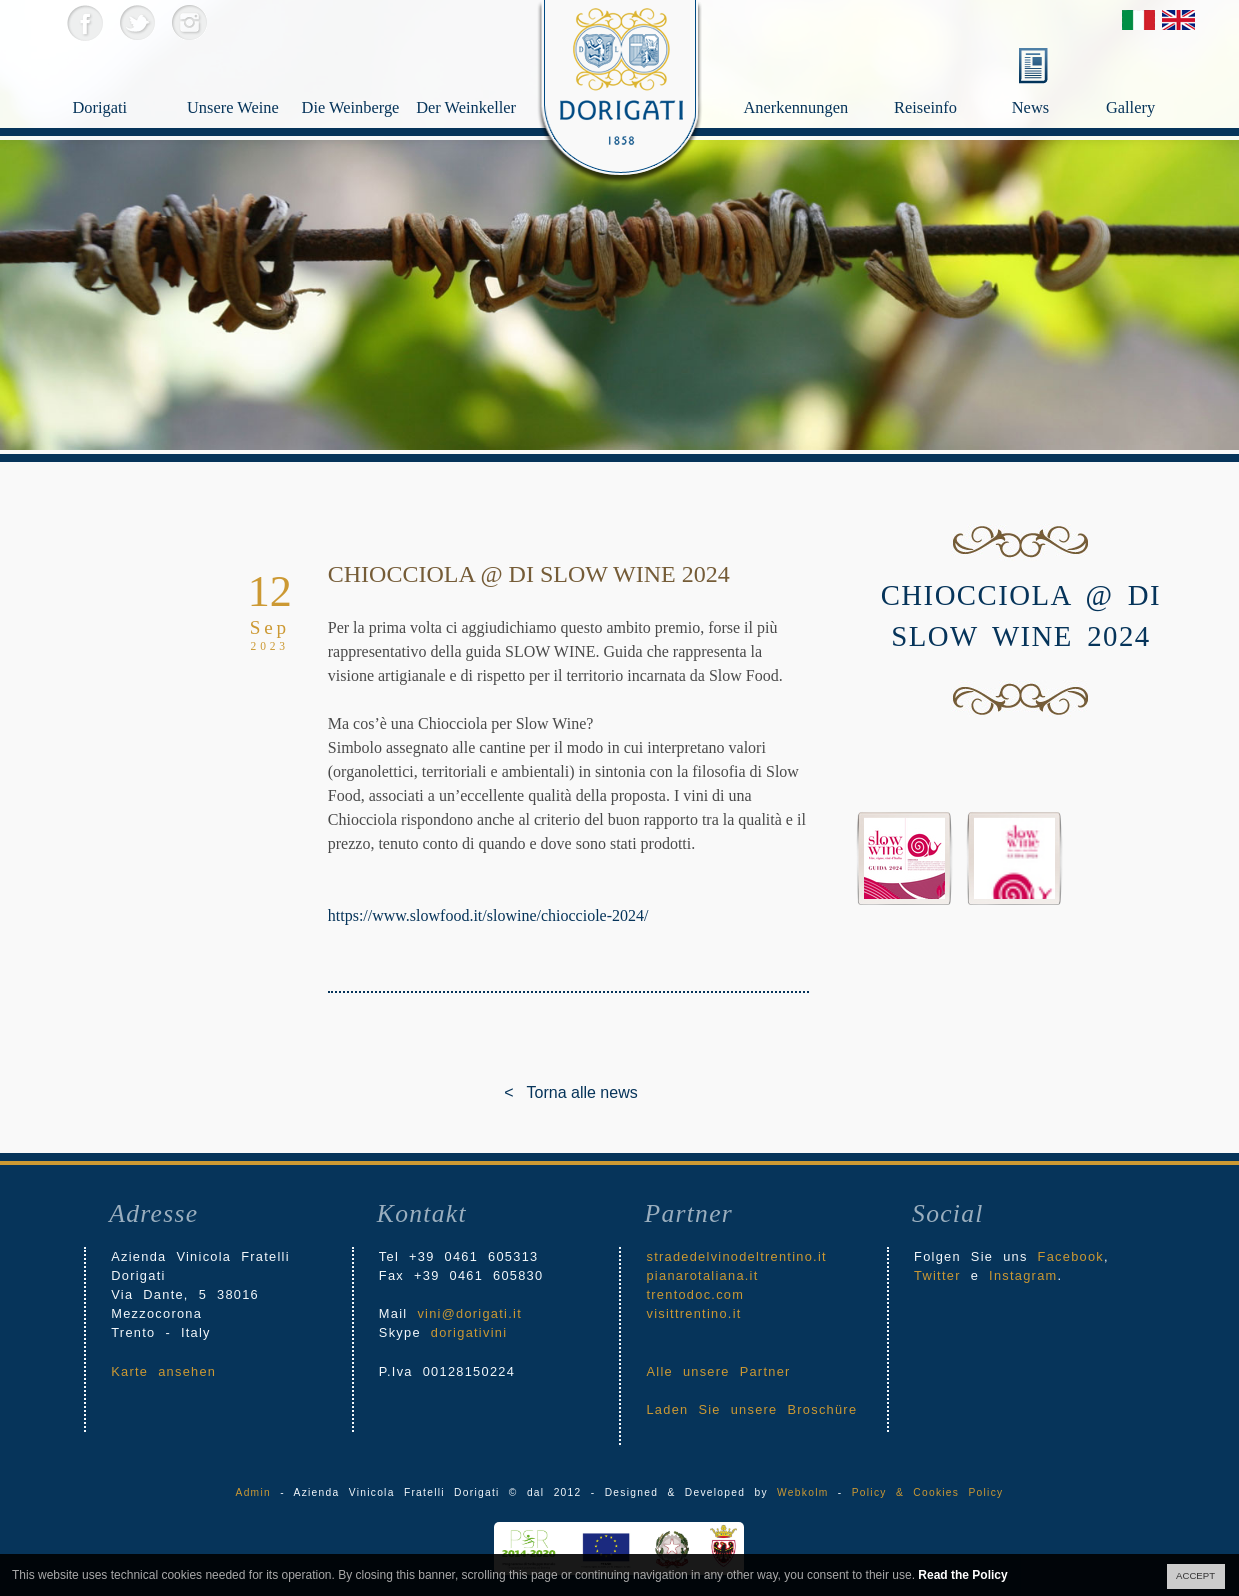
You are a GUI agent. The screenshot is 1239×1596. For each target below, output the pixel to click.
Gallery (1157, 76)
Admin (253, 1492)
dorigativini (469, 1332)
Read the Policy (962, 1575)
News (1030, 107)
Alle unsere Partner (718, 1371)
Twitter (136, 22)
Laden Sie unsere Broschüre (751, 1409)
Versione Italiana (1138, 20)
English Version (1178, 20)
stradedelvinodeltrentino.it (736, 1256)
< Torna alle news (519, 1092)
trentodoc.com (695, 1294)
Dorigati (115, 111)
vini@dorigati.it (469, 1313)
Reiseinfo (949, 76)
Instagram (188, 22)
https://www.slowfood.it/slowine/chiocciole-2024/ (488, 915)
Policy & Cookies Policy (928, 1492)
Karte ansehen (163, 1371)
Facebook (84, 22)
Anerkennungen (814, 76)
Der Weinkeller (462, 111)
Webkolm (802, 1492)
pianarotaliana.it (702, 1275)
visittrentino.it (693, 1313)
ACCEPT (1195, 1575)
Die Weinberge (348, 111)
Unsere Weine (233, 111)
